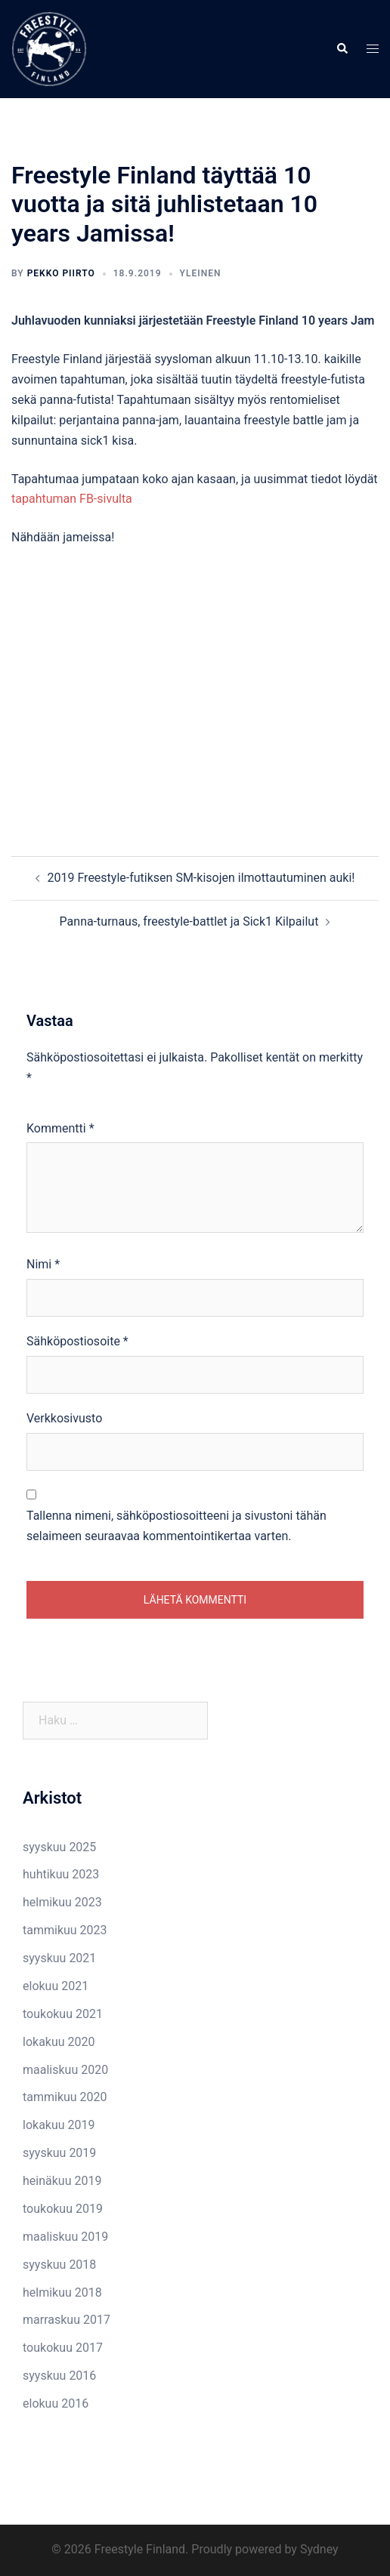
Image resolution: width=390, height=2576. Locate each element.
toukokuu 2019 (63, 2209)
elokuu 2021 (55, 1986)
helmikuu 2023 (62, 1902)
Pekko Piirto (61, 273)
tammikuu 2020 (65, 2097)
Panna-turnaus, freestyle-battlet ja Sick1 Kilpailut (189, 921)
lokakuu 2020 (59, 2042)
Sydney (319, 2549)
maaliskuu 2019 (65, 2236)
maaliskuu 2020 (65, 2070)
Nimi (43, 1264)
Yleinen (200, 273)
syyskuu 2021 (59, 1958)
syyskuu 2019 (59, 2153)
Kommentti (60, 1128)
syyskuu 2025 (59, 1847)
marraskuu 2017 (66, 2320)
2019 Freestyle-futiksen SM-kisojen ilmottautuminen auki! (201, 877)
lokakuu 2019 (59, 2125)
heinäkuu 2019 (62, 2181)
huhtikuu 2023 (61, 1874)
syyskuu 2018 (59, 2264)
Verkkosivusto (64, 1418)
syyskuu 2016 (59, 2375)
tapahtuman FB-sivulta (71, 498)
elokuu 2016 (55, 2403)
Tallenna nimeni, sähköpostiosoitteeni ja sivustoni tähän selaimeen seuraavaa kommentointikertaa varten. (176, 1525)
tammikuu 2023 (65, 1930)
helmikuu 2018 (62, 2292)
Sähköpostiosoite (77, 1341)
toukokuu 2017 (63, 2347)
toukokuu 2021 (63, 2014)
